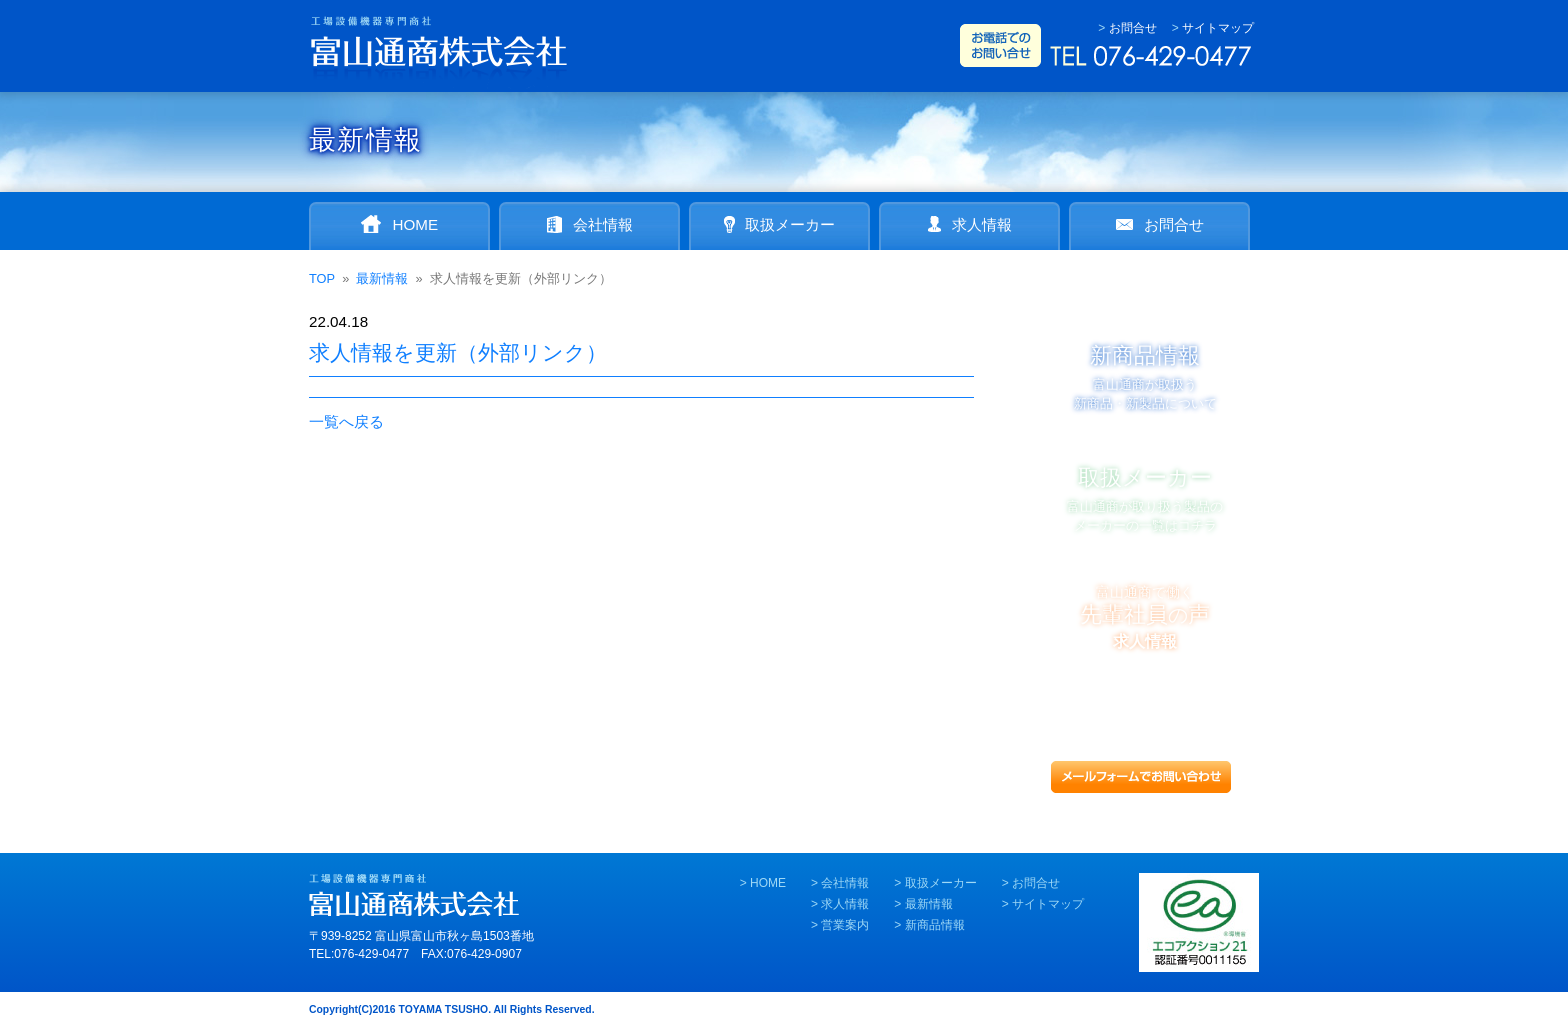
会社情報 (845, 883)
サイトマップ (1218, 28)
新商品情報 (935, 925)
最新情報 (929, 904)
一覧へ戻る (346, 421)
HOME (768, 883)
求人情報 (845, 904)
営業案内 (845, 925)
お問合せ (1133, 28)
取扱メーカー (941, 883)
